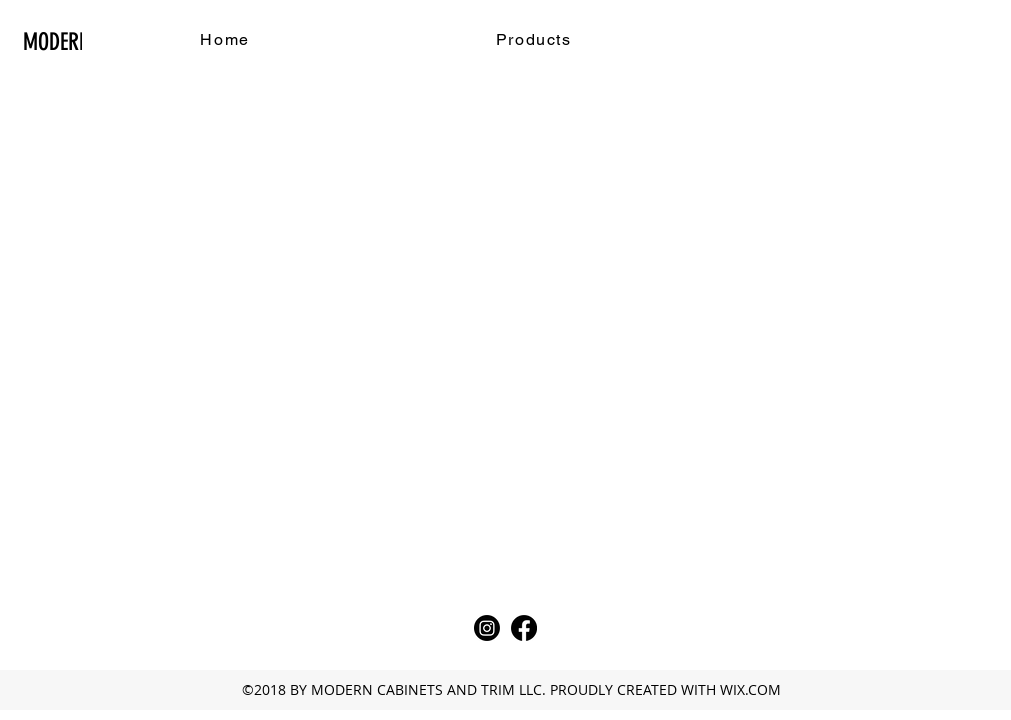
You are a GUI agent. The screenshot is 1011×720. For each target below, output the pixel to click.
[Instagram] (487, 628)
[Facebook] (524, 628)
